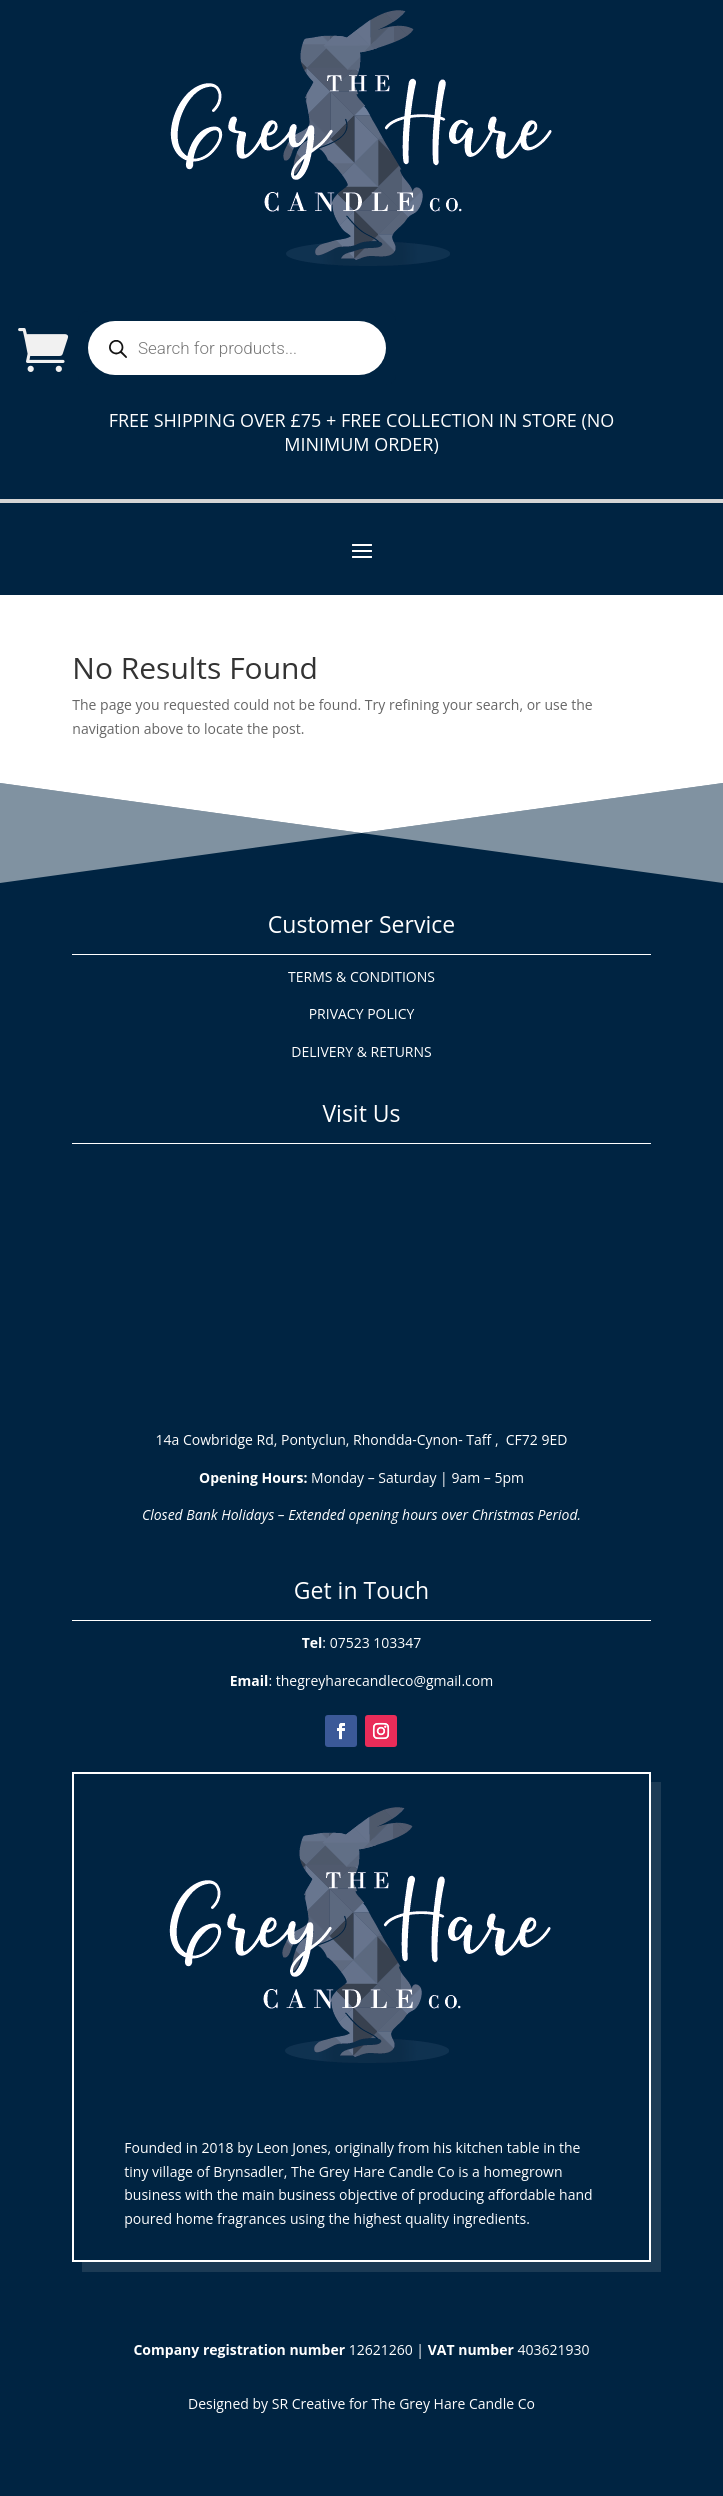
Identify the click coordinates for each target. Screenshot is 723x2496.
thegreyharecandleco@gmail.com (384, 1680)
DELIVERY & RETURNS (361, 1051)
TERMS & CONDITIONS (361, 976)
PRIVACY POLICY (362, 1013)
